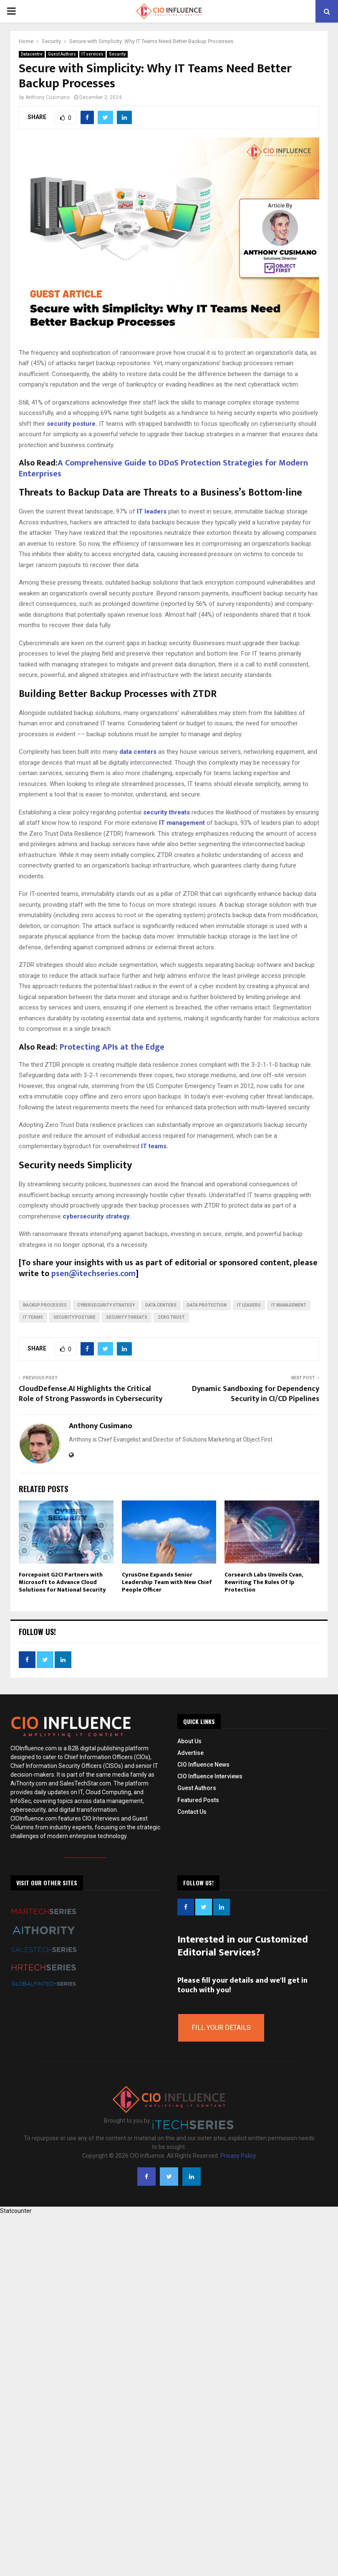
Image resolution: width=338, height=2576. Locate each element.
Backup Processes (45, 1305)
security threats (166, 812)
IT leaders (151, 511)
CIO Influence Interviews (209, 1776)
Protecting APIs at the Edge (112, 1047)
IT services (92, 54)
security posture (74, 1317)
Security (117, 54)
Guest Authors (62, 54)
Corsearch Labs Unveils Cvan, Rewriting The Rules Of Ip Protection (263, 1582)
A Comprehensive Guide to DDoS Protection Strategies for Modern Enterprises (163, 468)
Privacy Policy (238, 2155)
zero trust (171, 1317)
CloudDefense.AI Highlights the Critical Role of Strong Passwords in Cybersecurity (90, 1394)
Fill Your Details (221, 2028)
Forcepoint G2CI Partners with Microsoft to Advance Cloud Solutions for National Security (62, 1582)
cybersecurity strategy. (97, 1216)
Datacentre (32, 54)
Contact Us (192, 1811)
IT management (181, 822)
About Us (189, 1741)
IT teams (33, 1317)
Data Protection (207, 1305)
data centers (137, 751)
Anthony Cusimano (47, 97)
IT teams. (154, 1146)
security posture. (72, 423)
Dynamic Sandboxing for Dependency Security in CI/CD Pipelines (255, 1394)
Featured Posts (198, 1800)
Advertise (190, 1753)
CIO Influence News (203, 1764)
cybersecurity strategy (106, 1305)
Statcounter (16, 2210)
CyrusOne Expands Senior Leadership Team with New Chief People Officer (167, 1582)
